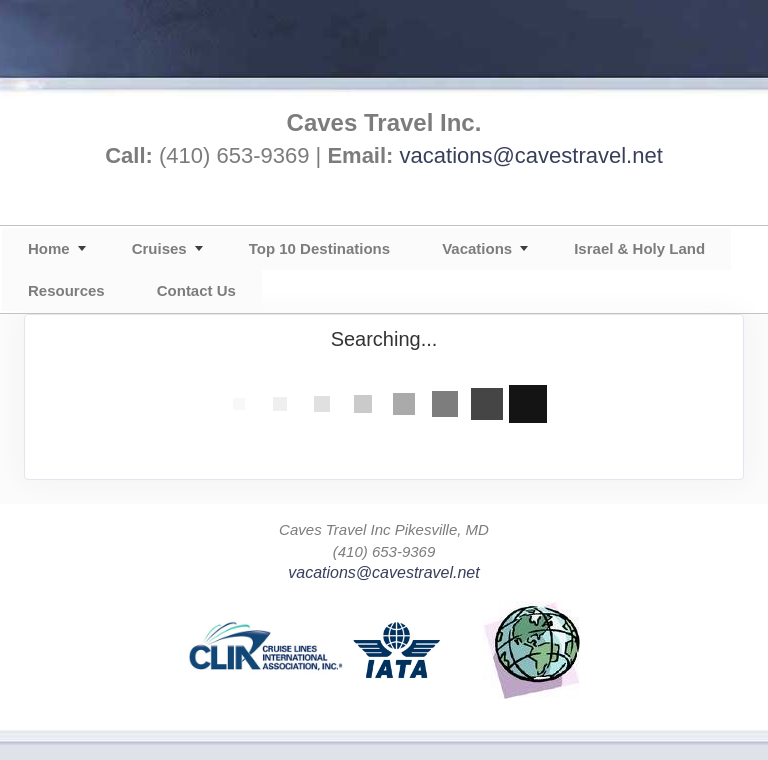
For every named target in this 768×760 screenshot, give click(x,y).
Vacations (477, 248)
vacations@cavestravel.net (531, 155)
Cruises (159, 248)
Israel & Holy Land (639, 248)
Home (49, 248)
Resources (66, 290)
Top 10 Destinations (319, 248)
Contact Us (196, 290)
